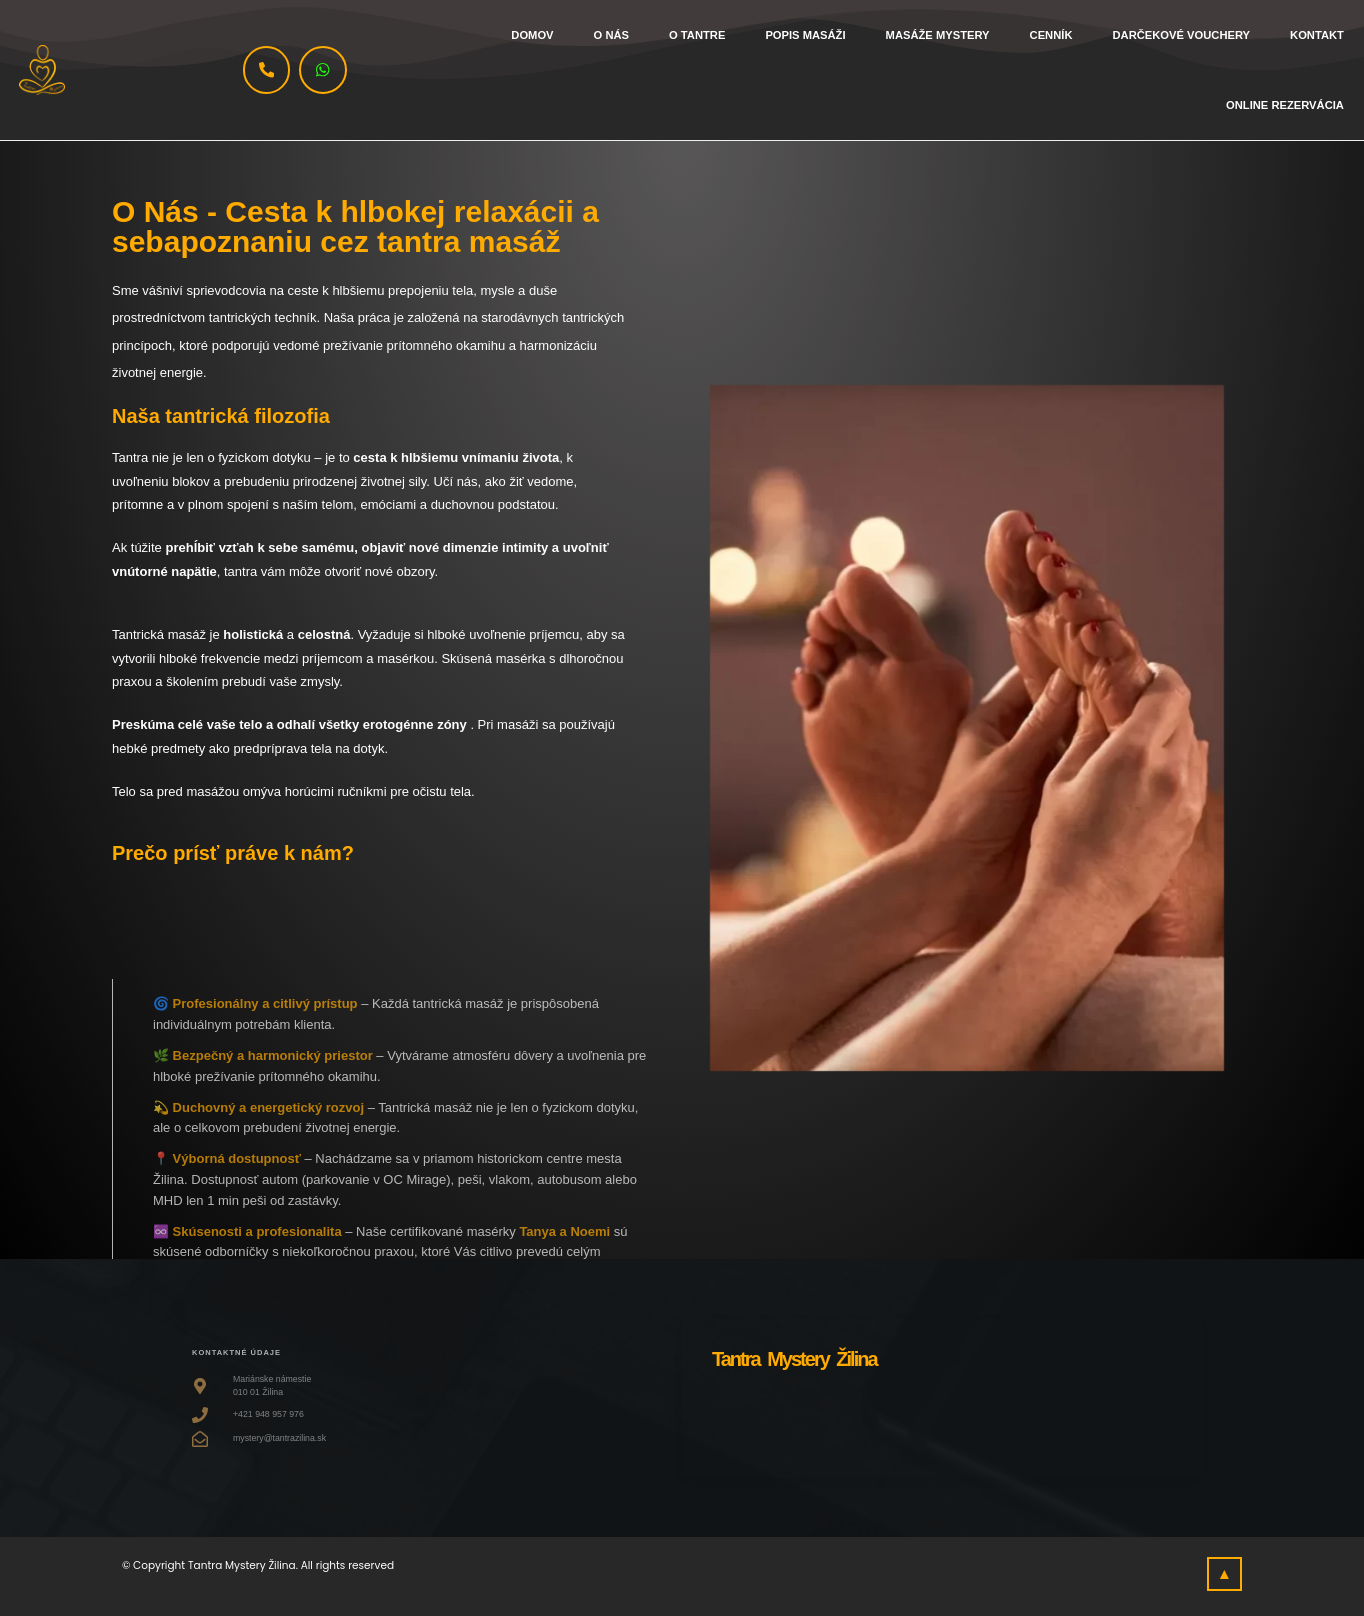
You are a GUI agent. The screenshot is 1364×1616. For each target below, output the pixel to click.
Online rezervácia (1285, 105)
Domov (532, 35)
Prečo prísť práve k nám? (233, 853)
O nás (611, 35)
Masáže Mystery (938, 35)
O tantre (697, 35)
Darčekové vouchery (1181, 35)
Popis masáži (805, 35)
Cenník (1051, 35)
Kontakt (1317, 35)
